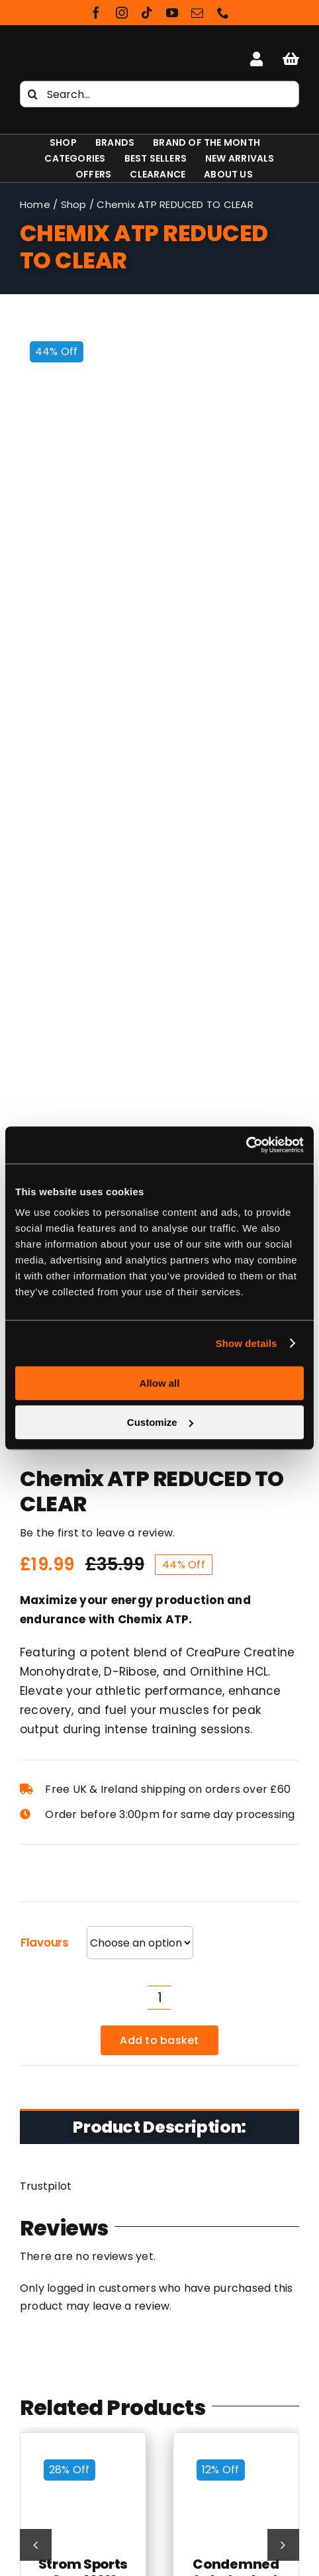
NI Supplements (159, 2459)
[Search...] (159, 94)
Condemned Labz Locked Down (236, 1534)
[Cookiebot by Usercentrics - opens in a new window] (246, 1145)
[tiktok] (147, 13)
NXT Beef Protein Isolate (159, 2555)
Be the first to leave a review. (97, 486)
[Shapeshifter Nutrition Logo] (64, 53)
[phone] (223, 13)
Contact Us (159, 2398)
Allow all (160, 1383)
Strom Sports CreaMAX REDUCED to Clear (83, 1542)
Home (35, 204)
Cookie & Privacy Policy (159, 2326)
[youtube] (172, 13)
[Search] (33, 94)
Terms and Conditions (159, 2344)
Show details (246, 1343)
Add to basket (159, 994)
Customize (160, 1422)
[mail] (197, 13)
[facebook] (96, 13)
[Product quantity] (159, 952)
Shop (74, 204)
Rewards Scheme (159, 2380)
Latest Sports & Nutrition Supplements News (159, 2308)
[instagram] (122, 13)
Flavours (45, 897)
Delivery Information (159, 2362)
